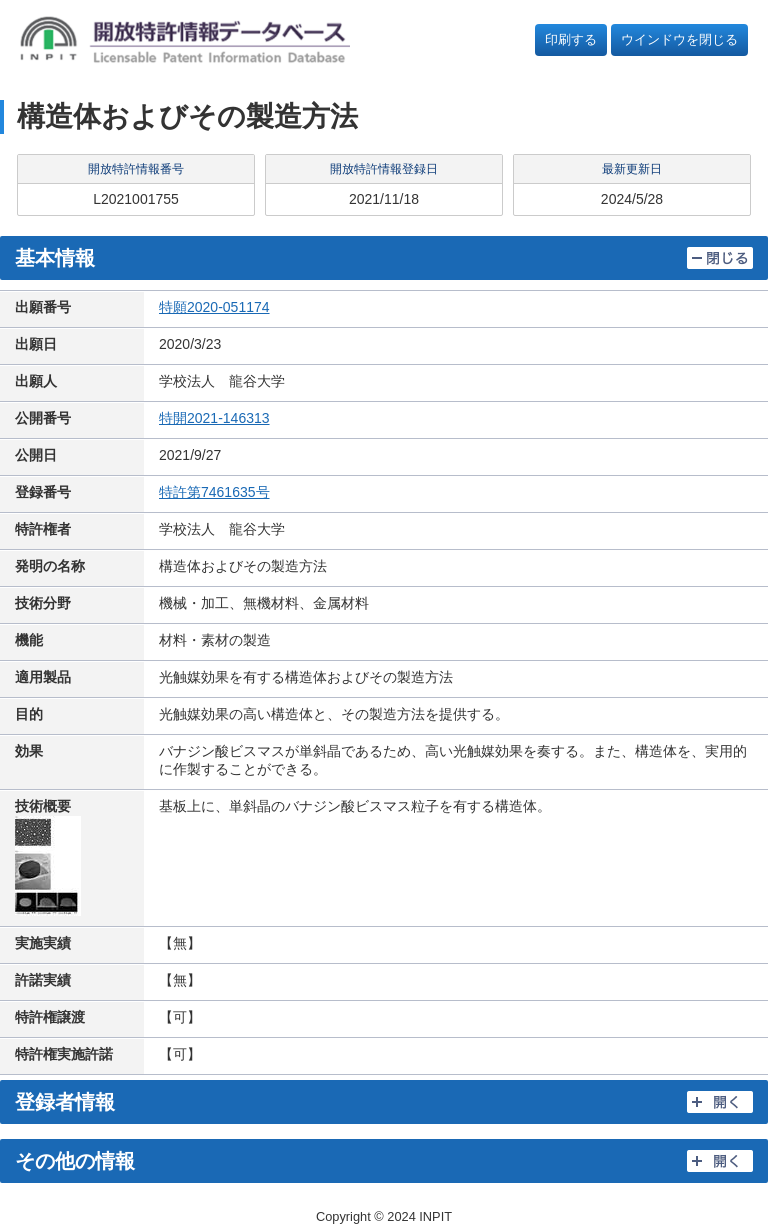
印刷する (571, 39)
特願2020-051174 (214, 307)
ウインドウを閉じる (679, 39)
